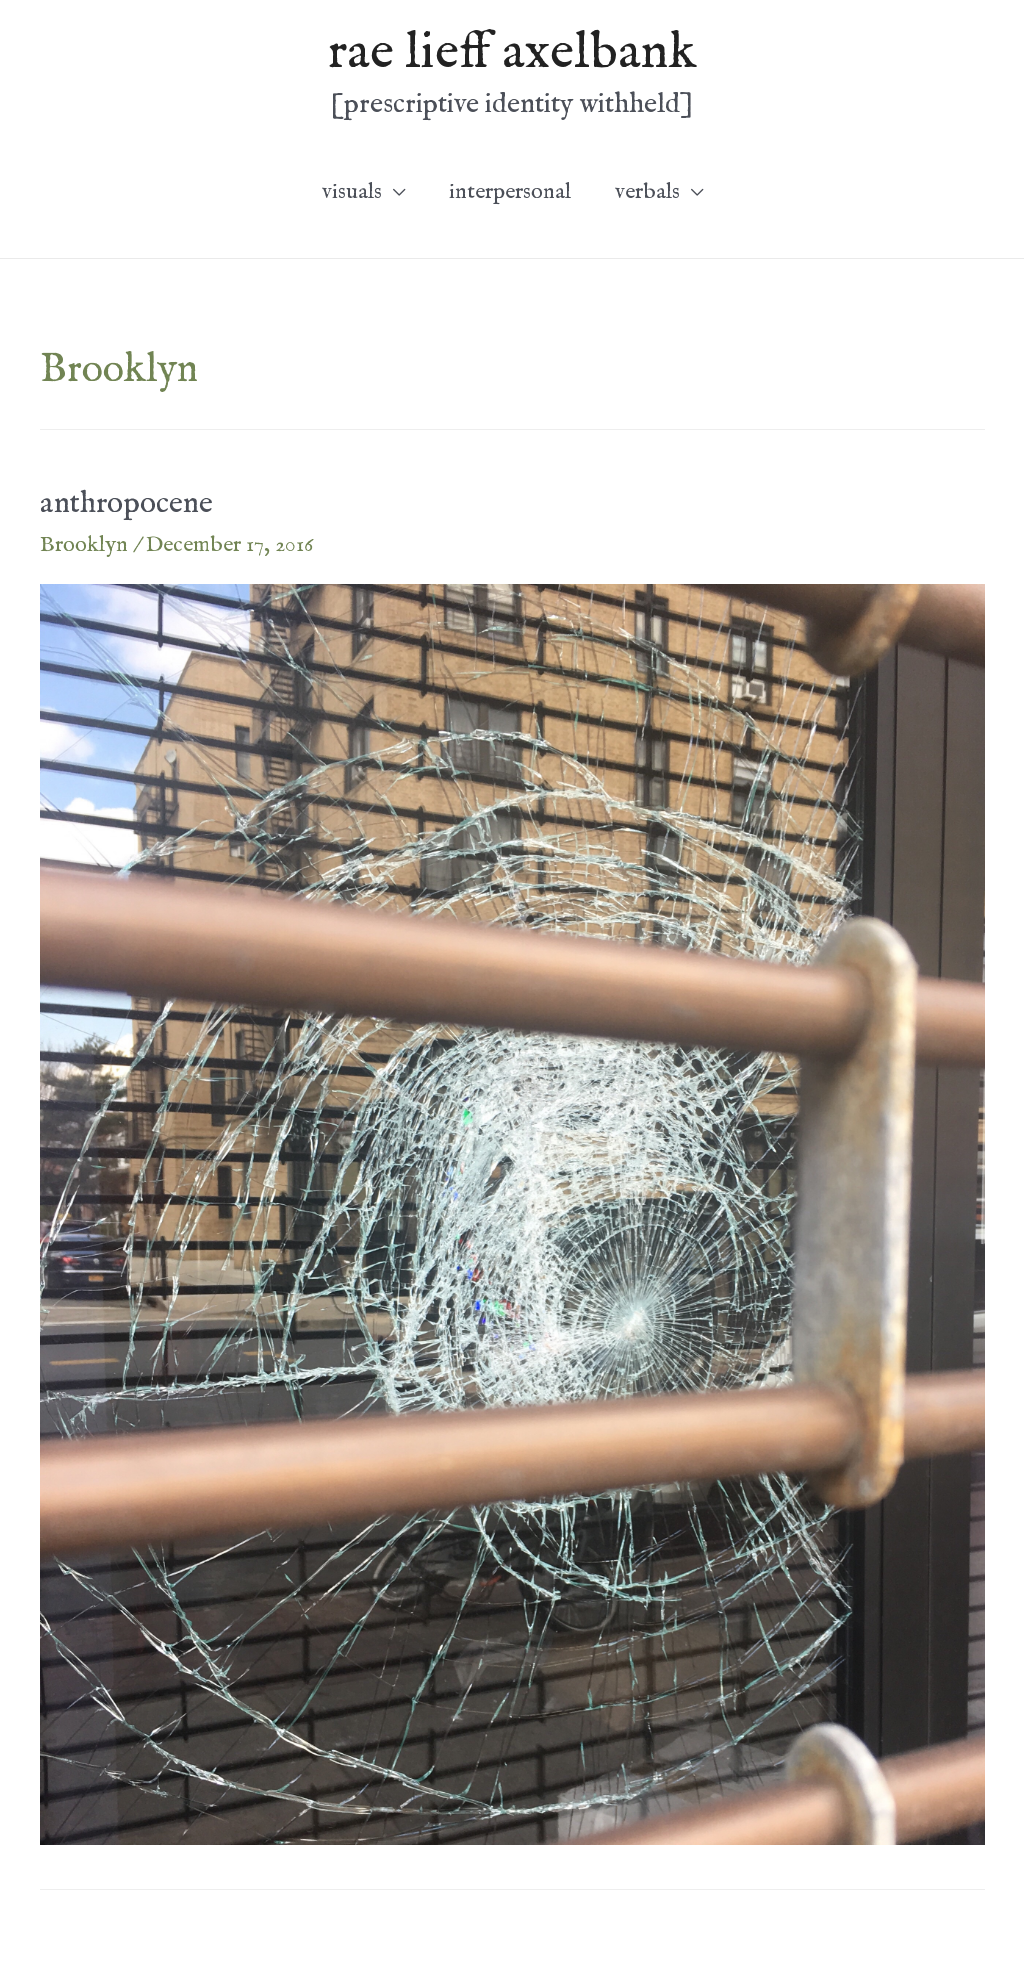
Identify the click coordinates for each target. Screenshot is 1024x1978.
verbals (647, 192)
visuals (352, 192)
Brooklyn (84, 545)
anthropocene (126, 504)
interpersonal (510, 192)
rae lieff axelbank (512, 53)
